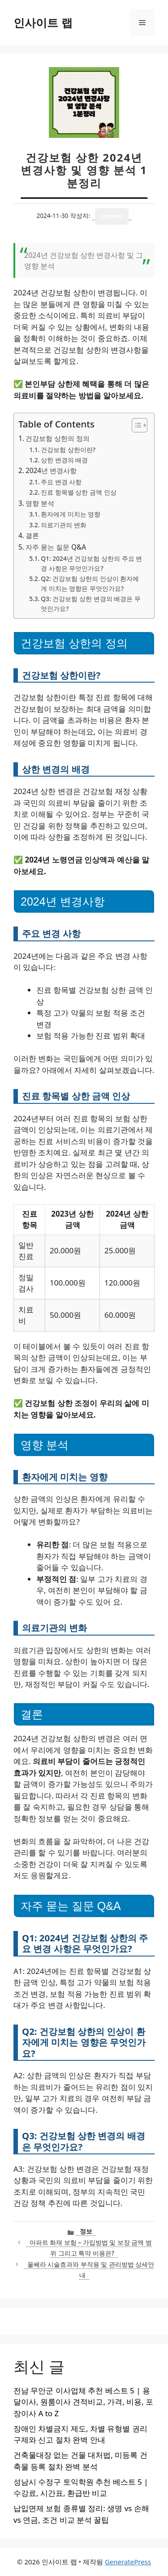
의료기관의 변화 (63, 525)
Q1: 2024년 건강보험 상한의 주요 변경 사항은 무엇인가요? (91, 563)
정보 (86, 2231)
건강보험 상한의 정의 (58, 438)
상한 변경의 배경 (64, 460)
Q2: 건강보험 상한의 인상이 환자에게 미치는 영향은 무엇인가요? (90, 583)
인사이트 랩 (43, 22)
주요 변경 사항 (61, 482)
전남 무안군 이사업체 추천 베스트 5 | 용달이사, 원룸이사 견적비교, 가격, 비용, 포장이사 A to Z (83, 2401)
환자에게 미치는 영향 (70, 514)
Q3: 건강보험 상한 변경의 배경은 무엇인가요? (90, 603)
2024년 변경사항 (51, 470)
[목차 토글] (135, 425)
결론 (32, 535)
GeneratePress (128, 2561)
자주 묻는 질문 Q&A (56, 547)
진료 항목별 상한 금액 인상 (78, 492)
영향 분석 (40, 503)
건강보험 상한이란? (68, 449)
